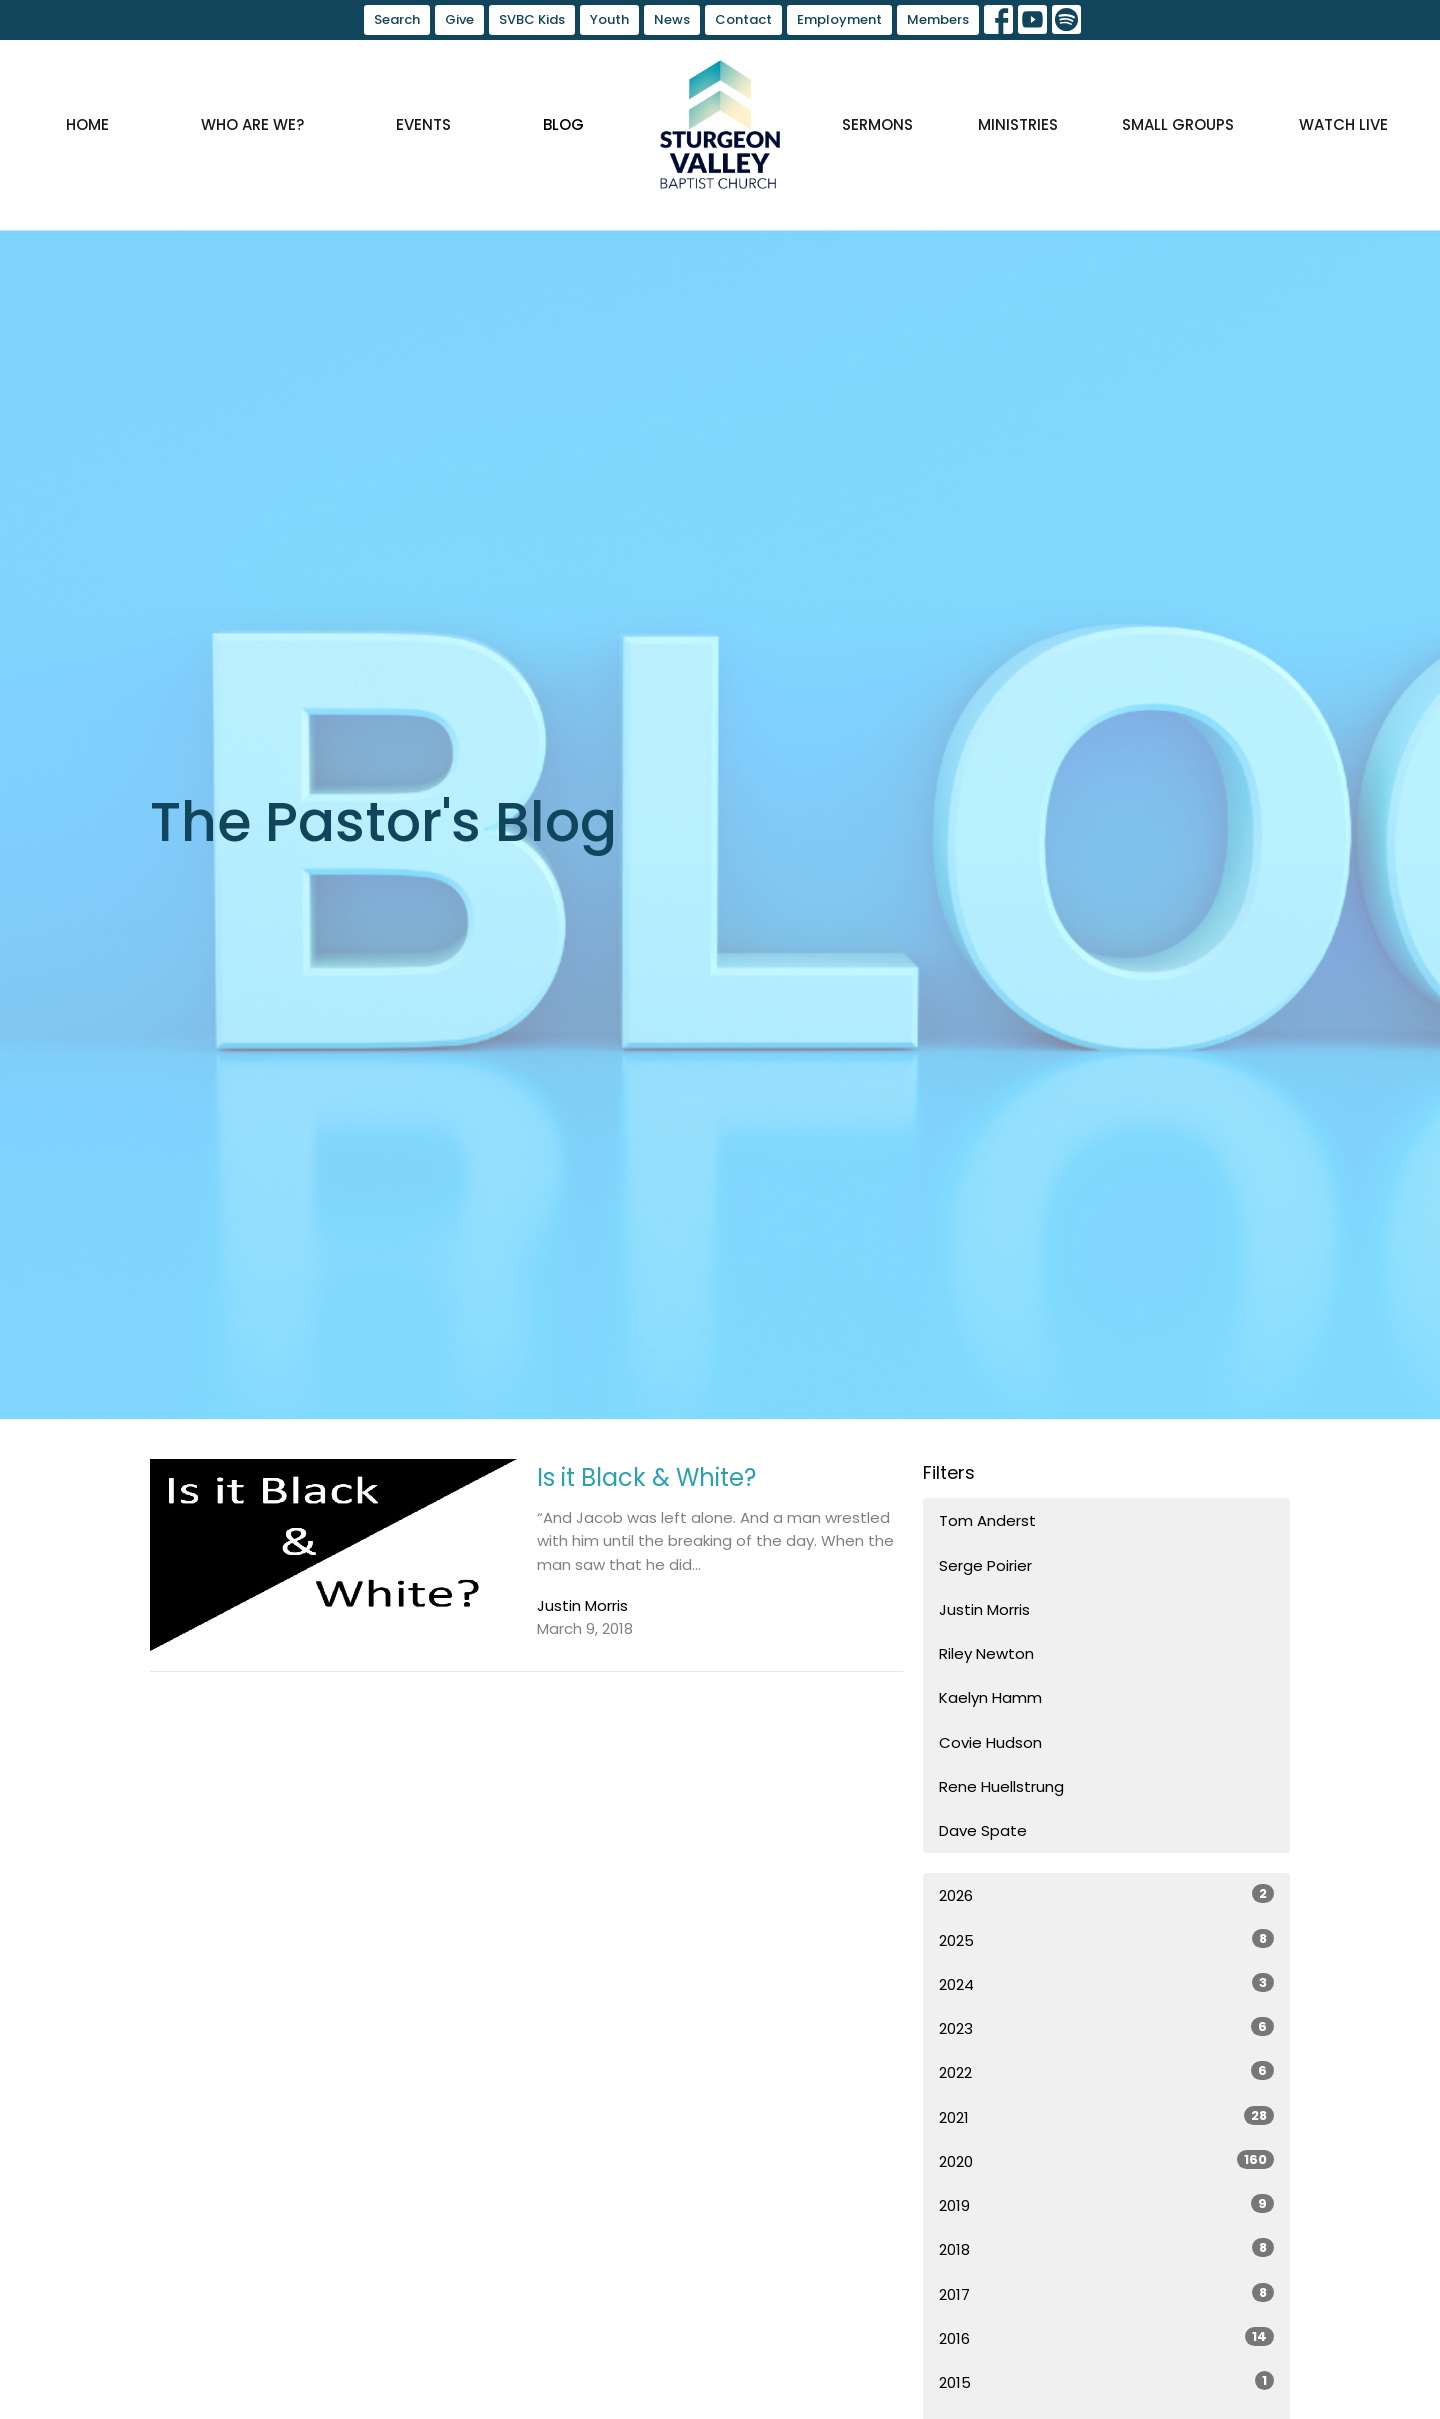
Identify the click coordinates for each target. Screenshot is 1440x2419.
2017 (1106, 2294)
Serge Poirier (985, 1565)
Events (423, 124)
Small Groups (1178, 124)
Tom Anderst (987, 1520)
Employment (839, 19)
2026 (1106, 1895)
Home (87, 124)
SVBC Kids (532, 19)
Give (459, 19)
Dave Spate (983, 1830)
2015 (1106, 2382)
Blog (563, 124)
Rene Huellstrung (1001, 1786)
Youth (609, 19)
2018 (1106, 2249)
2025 (1106, 1940)
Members (938, 19)
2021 (1106, 2117)
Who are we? (252, 124)
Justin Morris (984, 1609)
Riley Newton (986, 1653)
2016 (1106, 2338)
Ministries (1018, 124)
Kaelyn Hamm (990, 1697)
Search (397, 19)
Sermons (877, 124)
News (672, 19)
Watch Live (1343, 124)
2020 (1106, 2161)
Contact (743, 19)
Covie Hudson (990, 1742)
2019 (1106, 2205)
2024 (1106, 1984)
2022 (1106, 2072)
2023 (1106, 2028)
